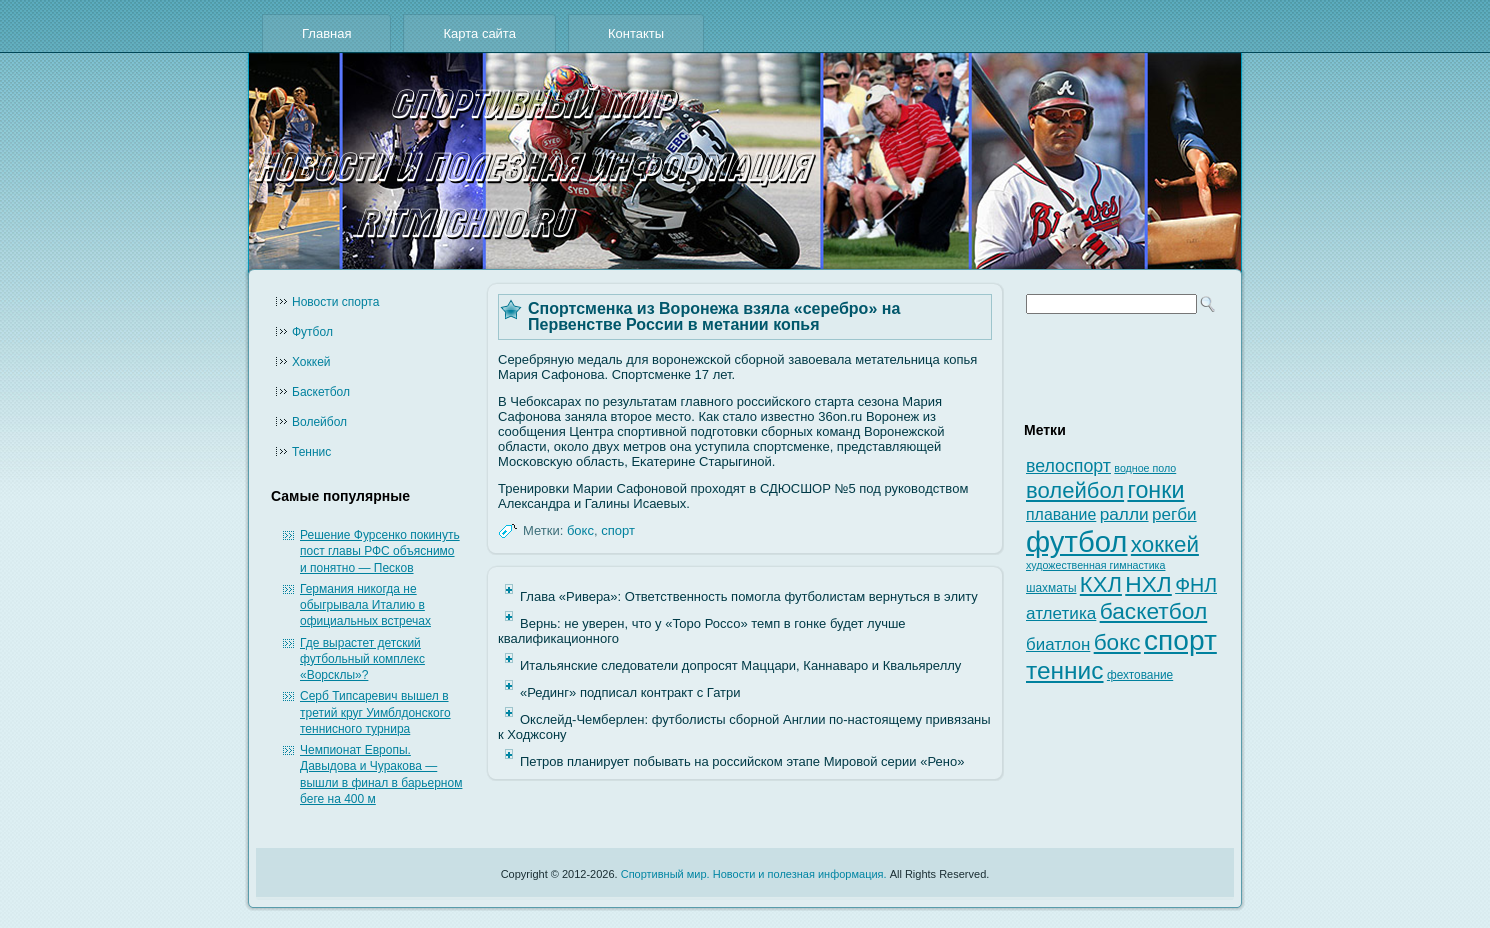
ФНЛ (1196, 585)
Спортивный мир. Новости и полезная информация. (754, 874)
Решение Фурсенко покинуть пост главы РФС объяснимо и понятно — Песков (380, 551)
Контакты (636, 33)
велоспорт (1068, 466)
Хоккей (311, 362)
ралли (1124, 514)
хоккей (1165, 544)
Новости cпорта (335, 302)
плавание (1061, 514)
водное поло (1145, 468)
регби (1174, 514)
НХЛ (1148, 584)
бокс (580, 530)
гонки (1155, 490)
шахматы (1051, 588)
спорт (618, 530)
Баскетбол (321, 392)
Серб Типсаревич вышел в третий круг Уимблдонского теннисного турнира (375, 712)
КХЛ (1101, 584)
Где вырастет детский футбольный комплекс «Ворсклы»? (362, 659)
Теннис (311, 452)
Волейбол (319, 422)
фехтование (1140, 675)
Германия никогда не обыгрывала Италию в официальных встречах (365, 605)
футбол (1076, 541)
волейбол (1075, 490)
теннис (1065, 670)
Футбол (312, 332)
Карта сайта (479, 33)
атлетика (1061, 613)
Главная (326, 33)
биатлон (1058, 644)
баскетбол (1154, 611)
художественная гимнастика (1095, 565)
